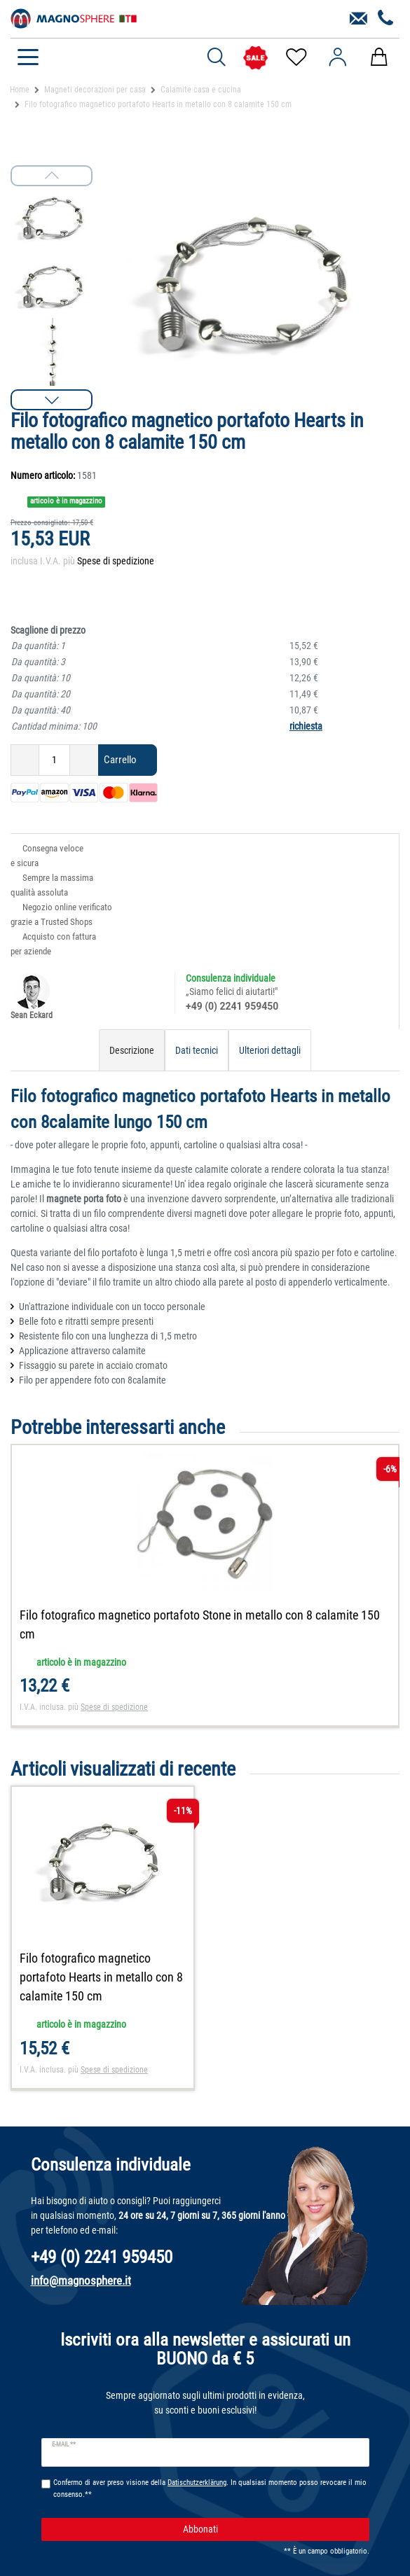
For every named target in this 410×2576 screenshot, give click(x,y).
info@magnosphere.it (81, 2281)
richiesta (305, 726)
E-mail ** (64, 2444)
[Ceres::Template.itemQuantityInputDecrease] (25, 760)
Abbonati (271, 2529)
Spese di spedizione (115, 560)
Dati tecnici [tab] (196, 1050)
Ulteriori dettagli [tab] (270, 1050)
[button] (52, 399)
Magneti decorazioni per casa (95, 90)
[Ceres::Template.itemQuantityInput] (54, 760)
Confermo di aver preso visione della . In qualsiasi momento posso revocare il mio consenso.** (210, 2488)
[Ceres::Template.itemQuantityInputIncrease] (84, 760)
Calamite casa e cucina (200, 90)
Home (19, 90)
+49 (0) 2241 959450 (232, 1006)
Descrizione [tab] (131, 1050)
